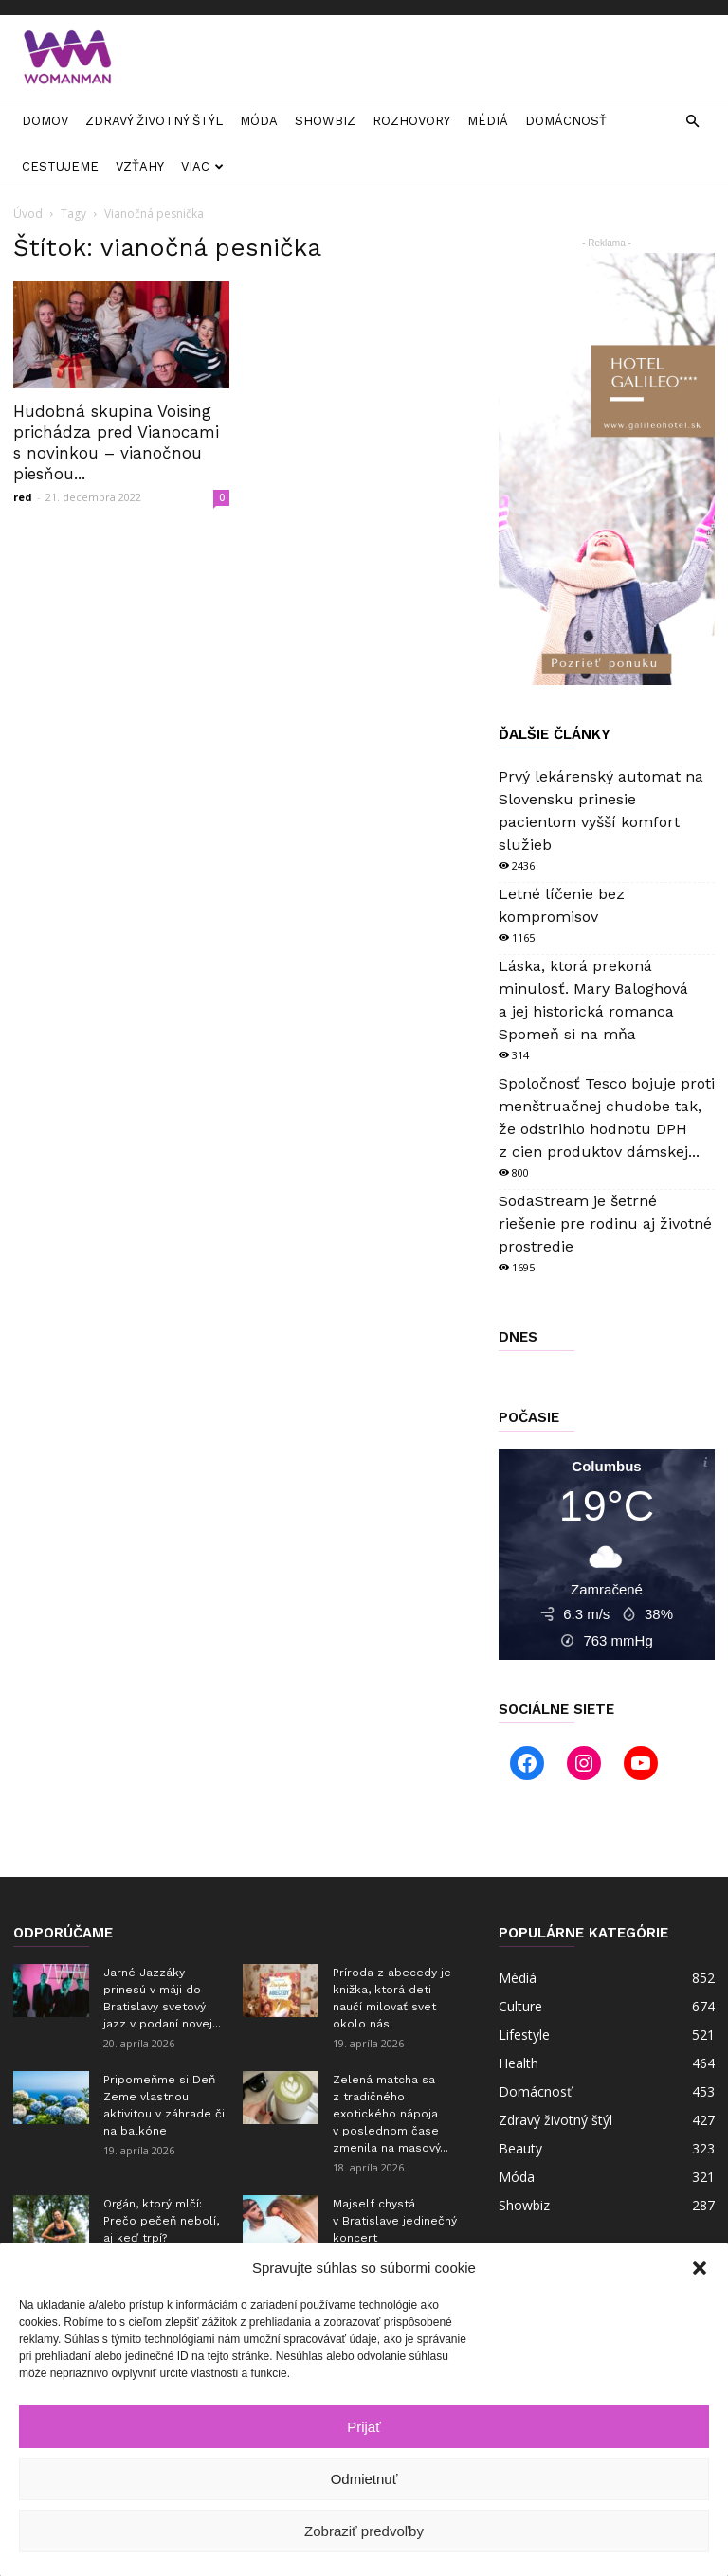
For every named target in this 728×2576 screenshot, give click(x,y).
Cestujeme (60, 166)
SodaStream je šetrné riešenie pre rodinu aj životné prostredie (605, 1223)
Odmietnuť (364, 2479)
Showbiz (325, 121)
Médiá (487, 121)
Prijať (364, 2427)
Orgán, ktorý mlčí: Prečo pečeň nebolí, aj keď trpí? (161, 2220)
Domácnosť (566, 121)
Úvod (28, 214)
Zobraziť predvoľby (364, 2531)
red (22, 497)
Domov (45, 121)
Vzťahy (140, 166)
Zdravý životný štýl (154, 121)
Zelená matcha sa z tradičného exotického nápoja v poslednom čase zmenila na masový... (390, 2113)
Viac (202, 166)
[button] (699, 2268)
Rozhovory (411, 121)
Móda (259, 121)
